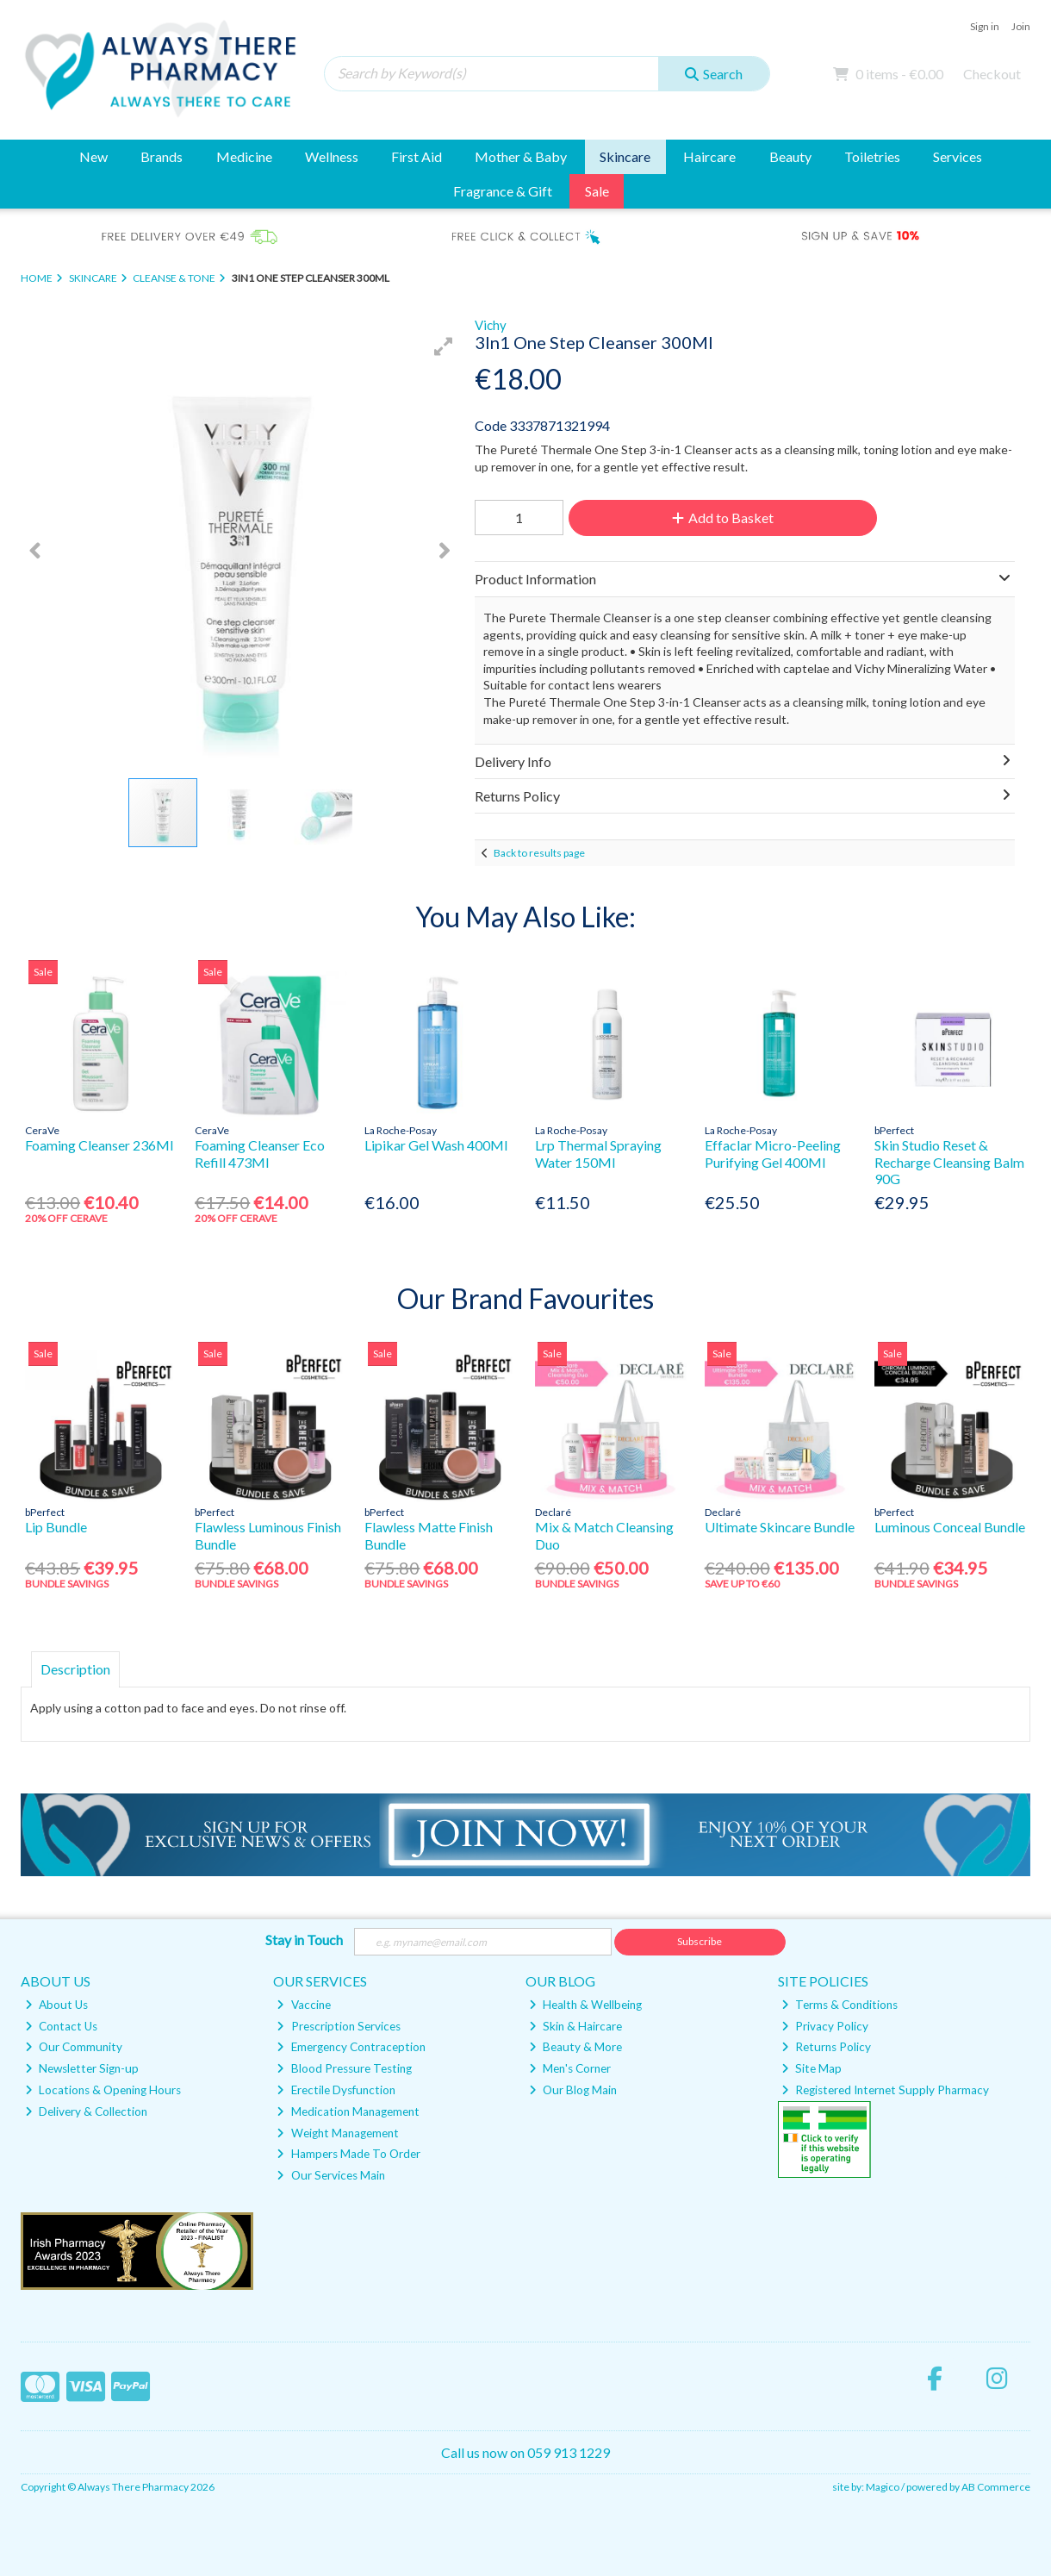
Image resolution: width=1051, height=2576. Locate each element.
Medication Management (348, 2111)
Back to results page (539, 852)
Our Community (73, 2047)
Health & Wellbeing (585, 2005)
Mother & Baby (521, 156)
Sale (597, 191)
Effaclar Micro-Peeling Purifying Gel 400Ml (773, 1153)
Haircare (709, 156)
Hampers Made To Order (348, 2154)
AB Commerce (995, 2486)
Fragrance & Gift (502, 191)
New (93, 156)
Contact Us (61, 2026)
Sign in (984, 26)
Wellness (331, 156)
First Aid (416, 156)
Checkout (992, 73)
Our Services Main (330, 2175)
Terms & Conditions (839, 2005)
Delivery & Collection (86, 2111)
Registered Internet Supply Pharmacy (885, 2090)
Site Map (811, 2068)
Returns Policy (826, 2047)
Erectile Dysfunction (336, 2090)
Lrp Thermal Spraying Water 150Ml (598, 1153)
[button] (443, 346)
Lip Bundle (56, 1527)
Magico (882, 2486)
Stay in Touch (304, 1939)
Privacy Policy (824, 2026)
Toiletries (872, 156)
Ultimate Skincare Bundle (780, 1527)
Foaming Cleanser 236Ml (99, 1145)
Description (75, 1669)
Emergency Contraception (351, 2047)
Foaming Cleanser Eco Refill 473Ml (260, 1153)
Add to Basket (723, 517)
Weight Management (337, 2133)
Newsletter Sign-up (82, 2068)
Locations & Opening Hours (103, 2090)
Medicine (244, 156)
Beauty (790, 156)
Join (1020, 26)
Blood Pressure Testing (344, 2068)
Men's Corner (570, 2068)
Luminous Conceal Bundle (949, 1527)
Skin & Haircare (575, 2026)
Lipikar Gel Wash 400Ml (435, 1145)
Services (957, 156)
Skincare (625, 156)
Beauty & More (575, 2047)
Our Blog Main (573, 2090)
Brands (161, 156)
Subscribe (699, 1941)
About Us (56, 2005)
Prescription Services (338, 2026)
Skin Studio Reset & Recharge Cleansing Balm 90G (949, 1161)
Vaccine (303, 2005)
